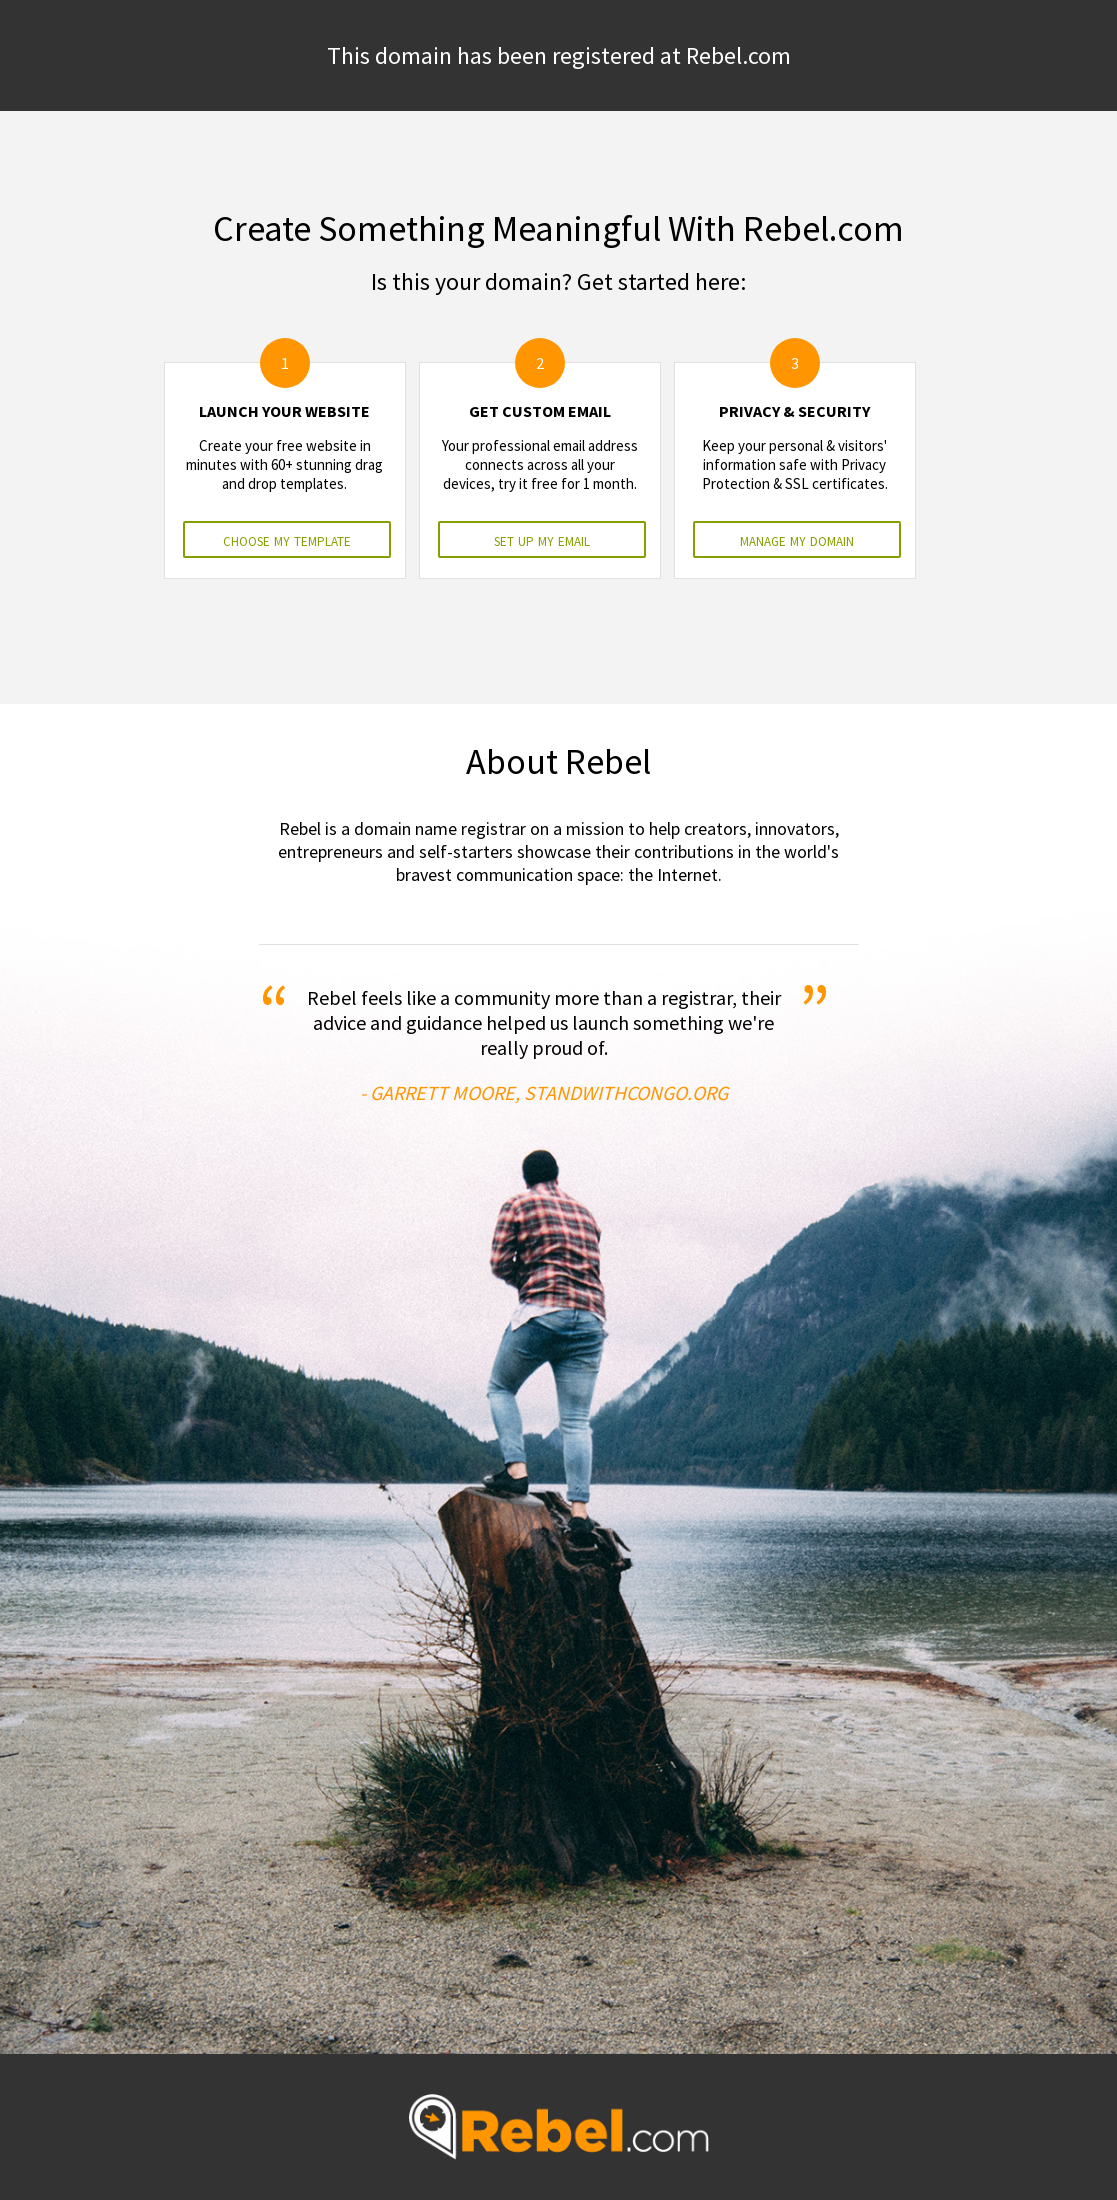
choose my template (287, 539)
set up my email (542, 539)
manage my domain (797, 539)
